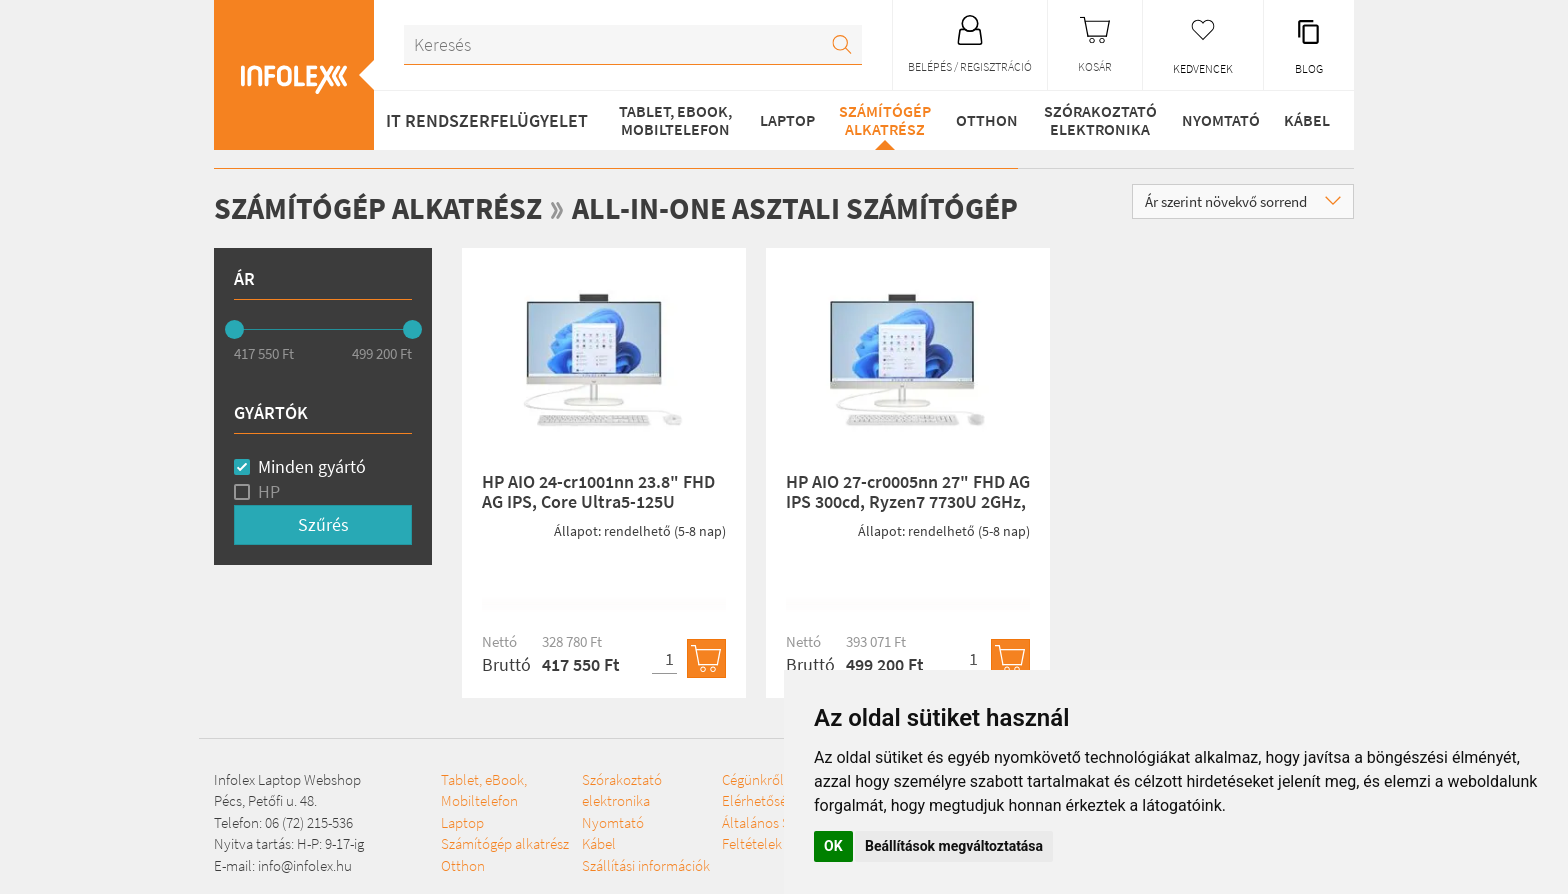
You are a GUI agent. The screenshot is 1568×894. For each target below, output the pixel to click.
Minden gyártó (312, 466)
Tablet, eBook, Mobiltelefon (675, 120)
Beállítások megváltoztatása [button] (954, 846)
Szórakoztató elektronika (1100, 120)
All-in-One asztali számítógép (795, 208)
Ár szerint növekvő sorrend (1243, 201)
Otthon (987, 120)
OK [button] (833, 846)
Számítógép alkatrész (885, 120)
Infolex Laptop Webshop (287, 779)
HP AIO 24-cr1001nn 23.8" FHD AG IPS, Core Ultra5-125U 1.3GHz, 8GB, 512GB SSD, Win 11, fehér (598, 511)
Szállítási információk (646, 865)
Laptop (787, 120)
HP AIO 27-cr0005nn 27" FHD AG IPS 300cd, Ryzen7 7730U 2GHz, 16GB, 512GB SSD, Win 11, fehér (908, 501)
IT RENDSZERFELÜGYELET (487, 120)
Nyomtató (1221, 120)
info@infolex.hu (305, 865)
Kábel (1307, 120)
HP (269, 491)
